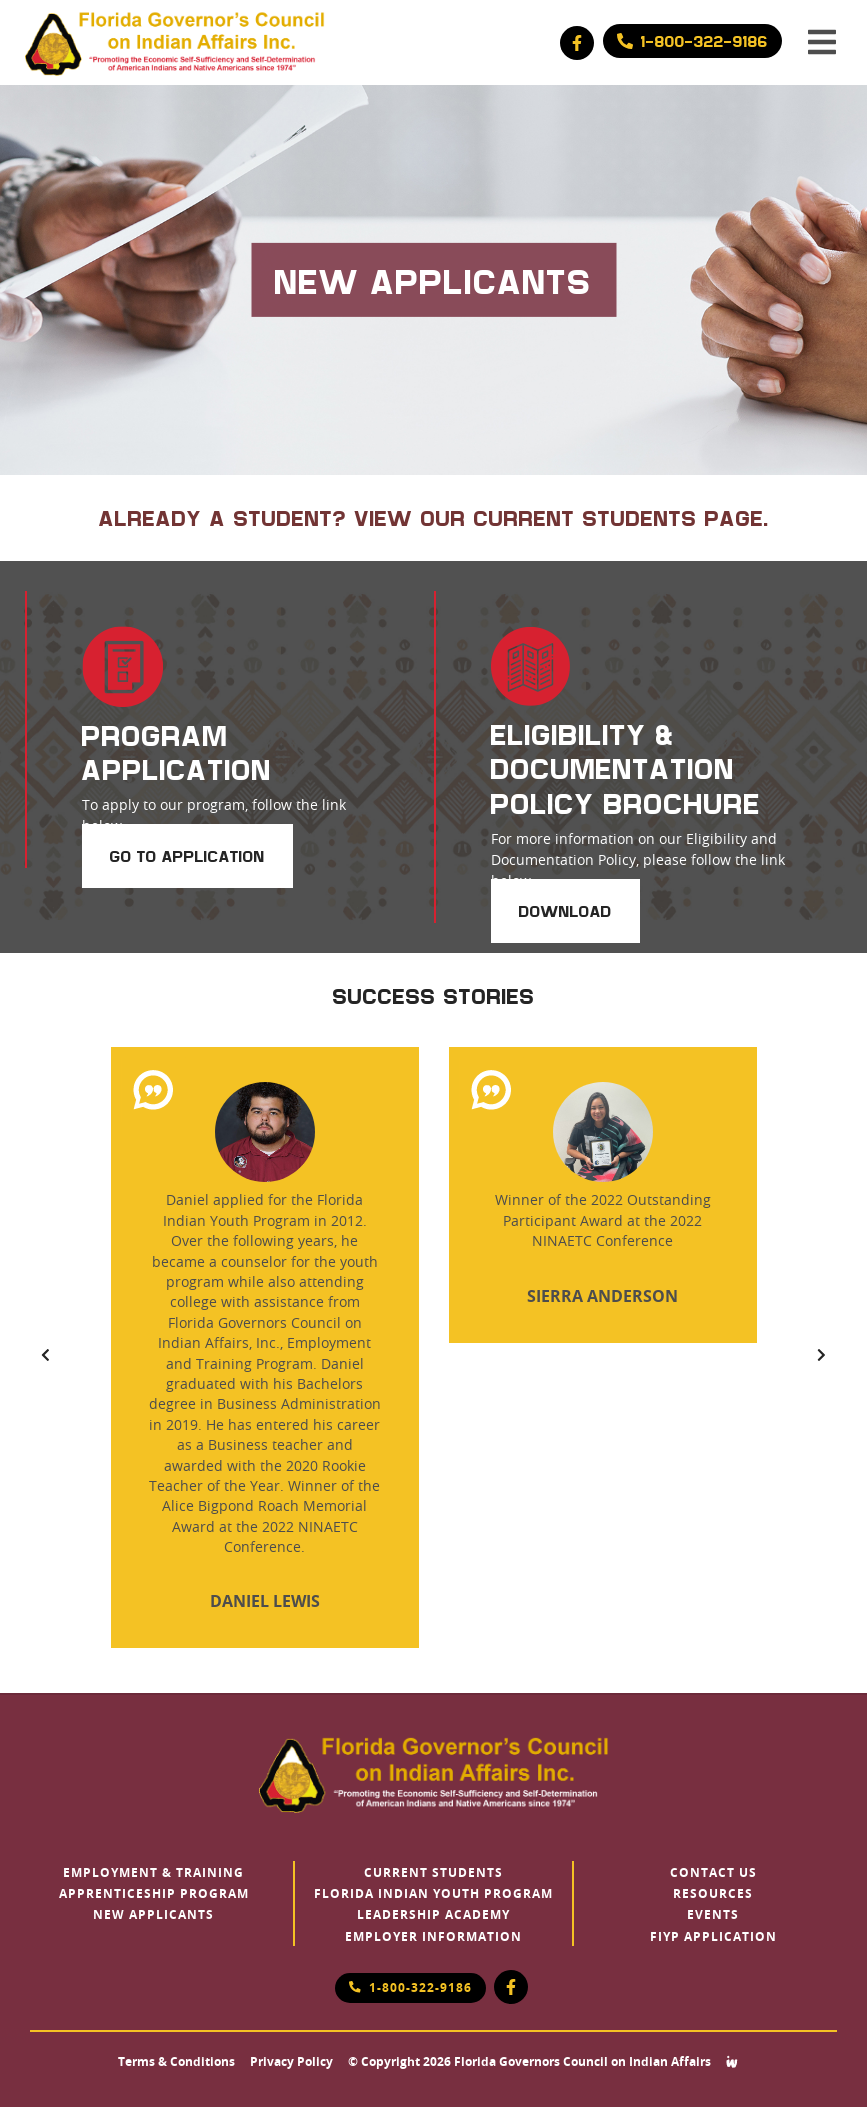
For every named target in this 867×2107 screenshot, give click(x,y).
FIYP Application (713, 1937)
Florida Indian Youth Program (433, 1894)
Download (565, 911)
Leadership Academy (433, 1915)
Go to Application (187, 856)
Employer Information (433, 1937)
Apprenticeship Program (154, 1894)
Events (713, 1915)
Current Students (433, 1873)
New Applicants (153, 1915)
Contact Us (713, 1873)
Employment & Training (153, 1873)
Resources (713, 1894)
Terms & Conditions (176, 2062)
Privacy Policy (291, 2062)
